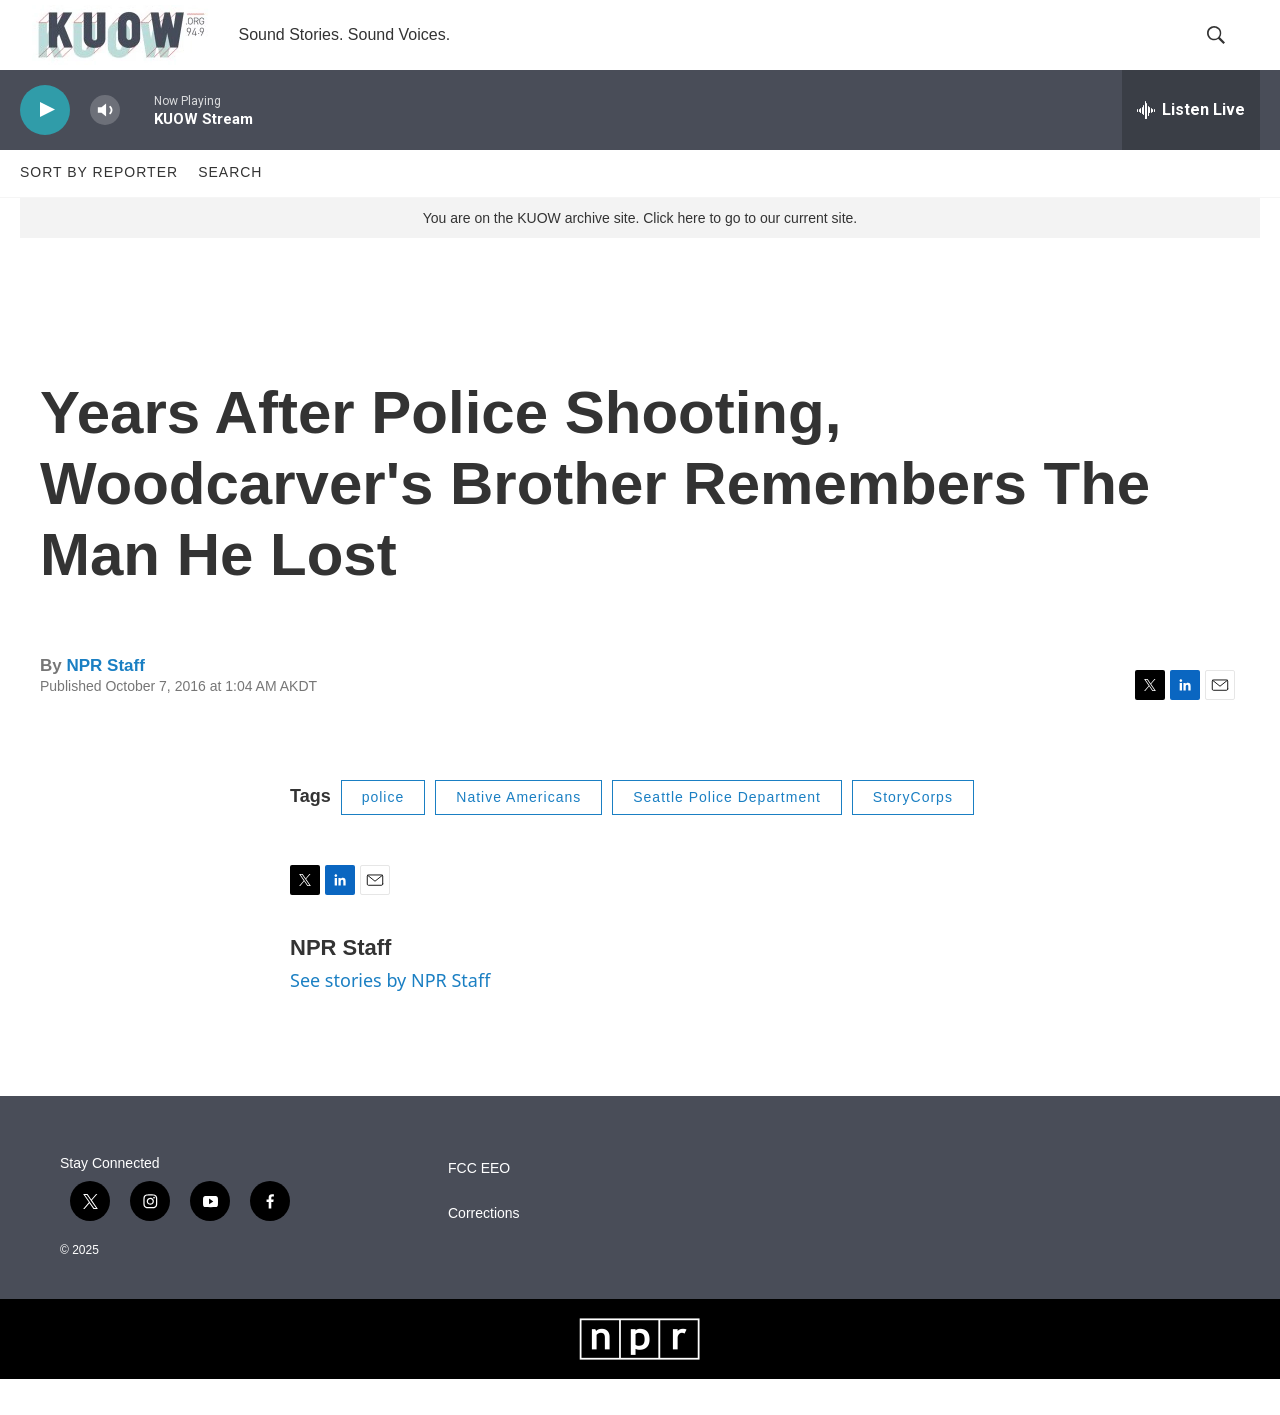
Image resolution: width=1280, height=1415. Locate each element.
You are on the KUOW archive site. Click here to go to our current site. (640, 253)
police (383, 832)
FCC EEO (479, 1203)
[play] (45, 145)
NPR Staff (105, 700)
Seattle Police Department (727, 832)
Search (230, 208)
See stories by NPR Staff (390, 1015)
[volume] (105, 145)
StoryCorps (913, 832)
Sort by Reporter (99, 208)
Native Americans (518, 832)
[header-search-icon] (1228, 53)
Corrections (484, 1248)
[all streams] (1191, 145)
